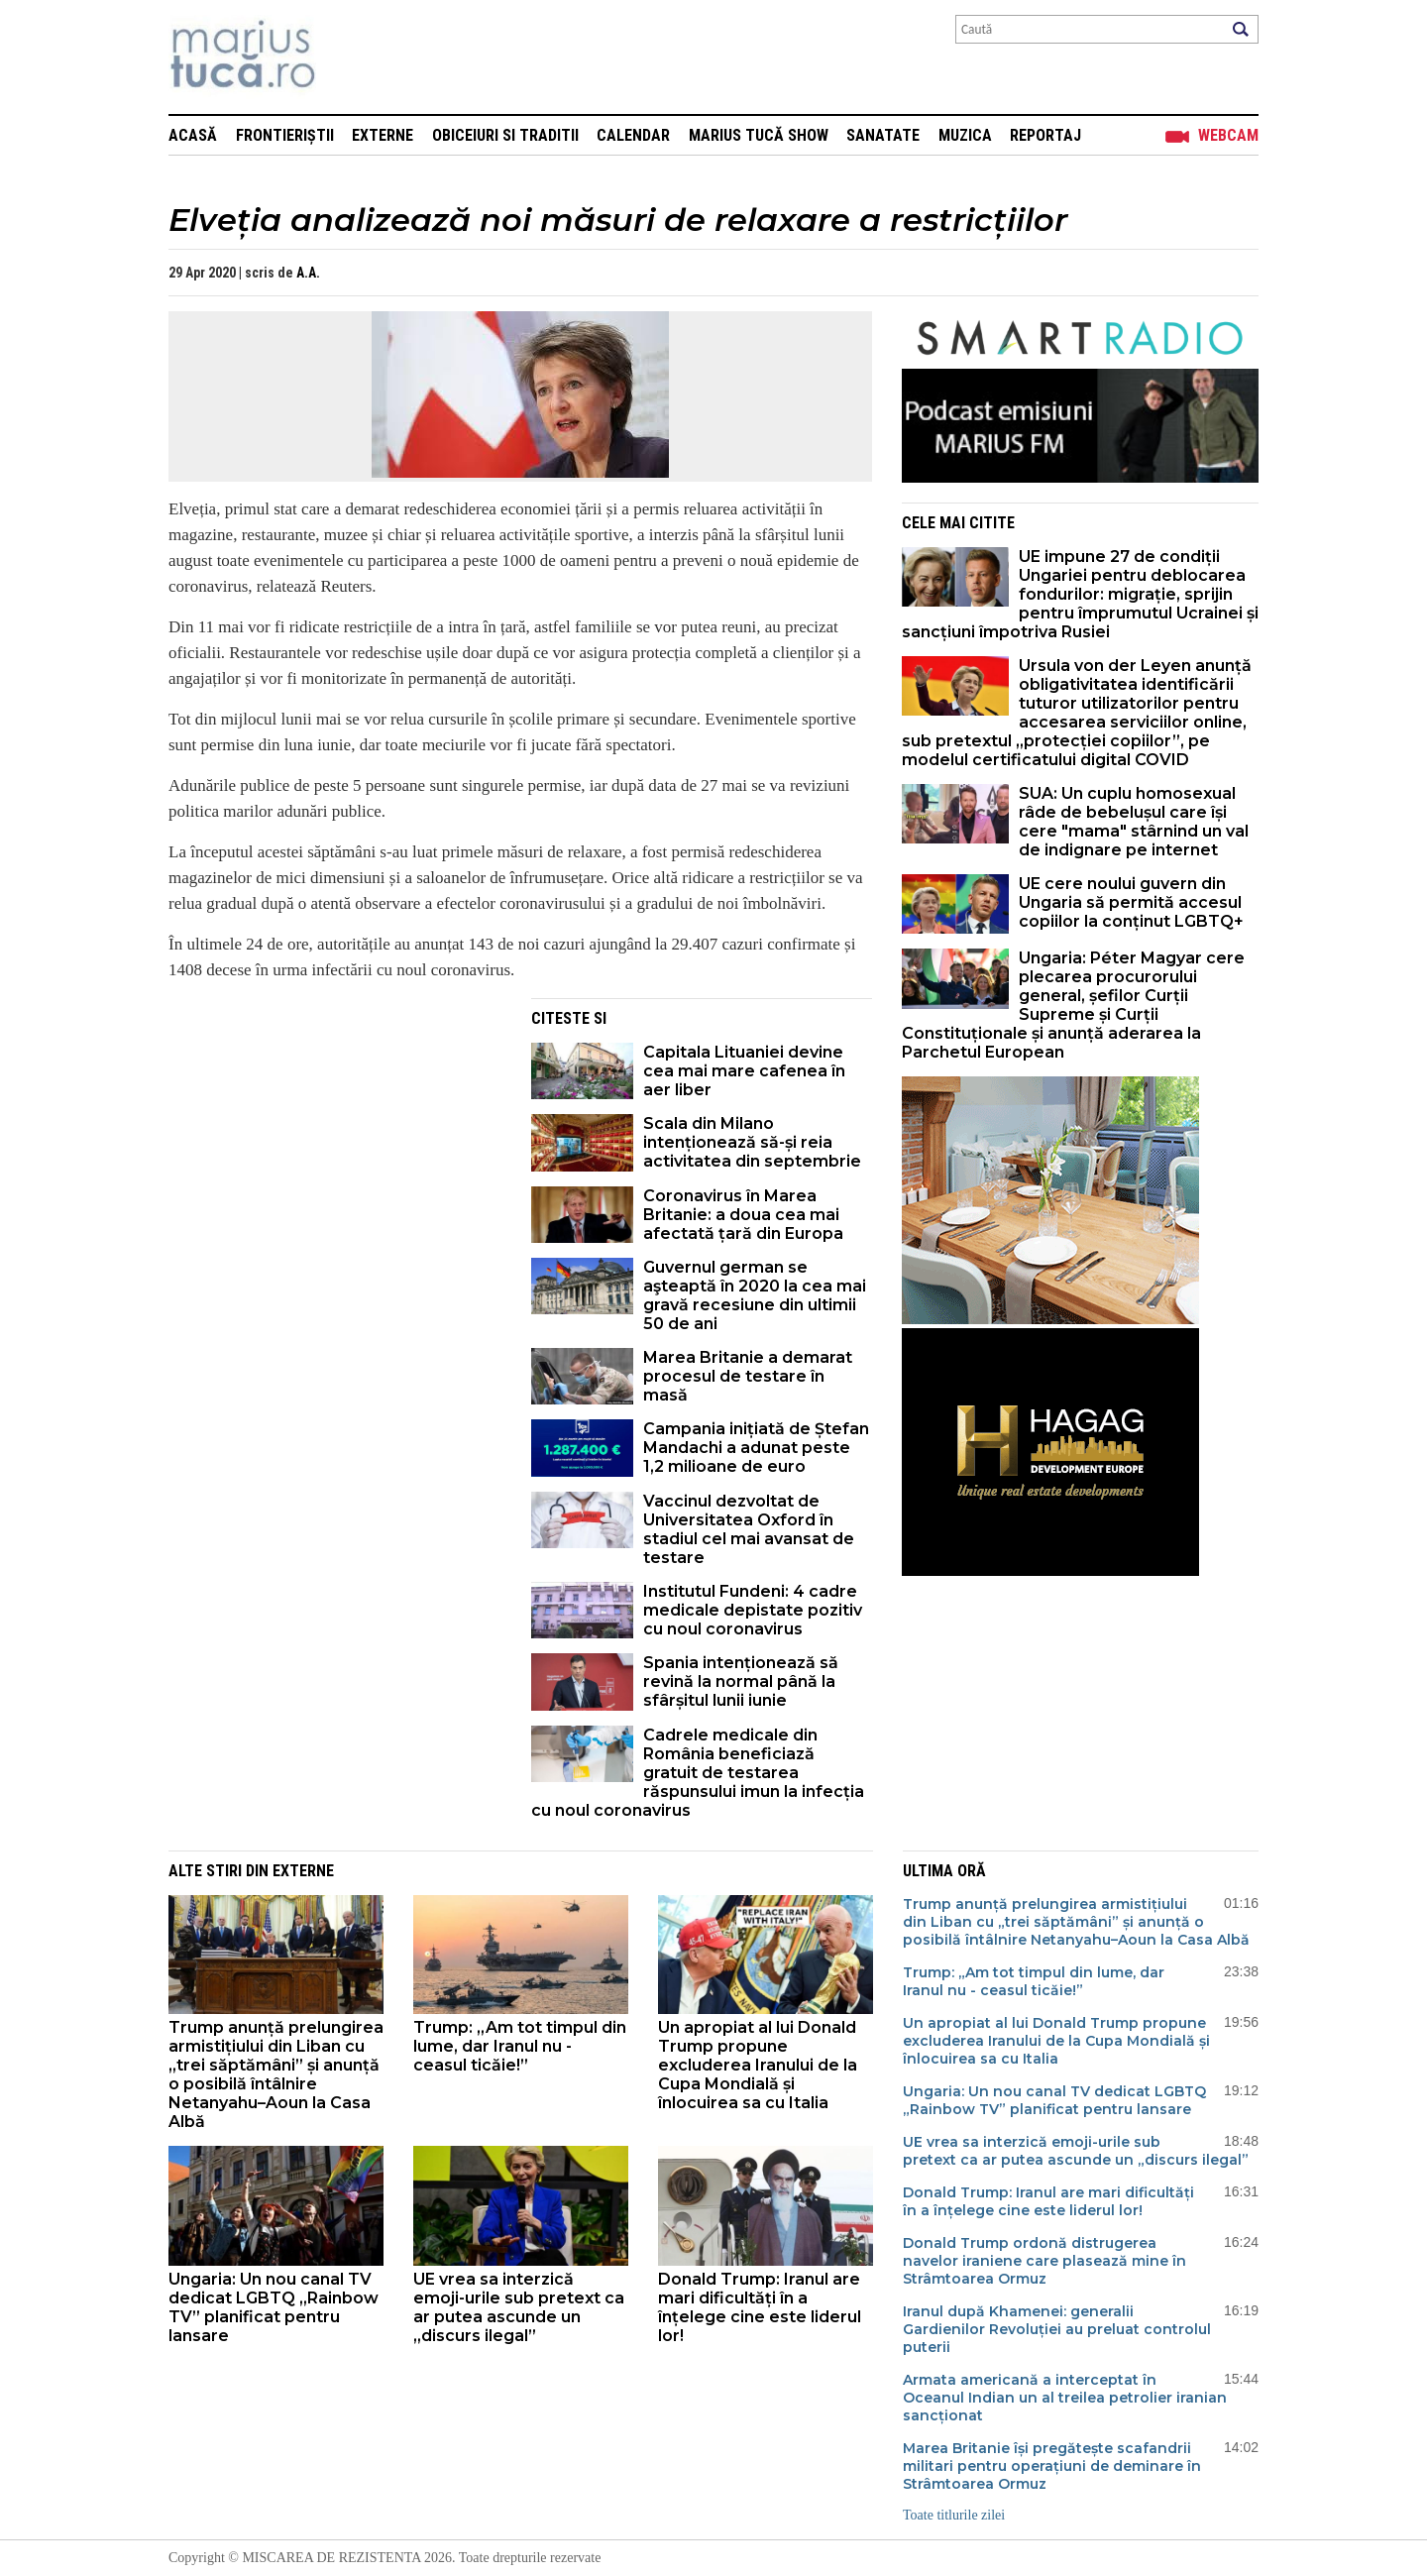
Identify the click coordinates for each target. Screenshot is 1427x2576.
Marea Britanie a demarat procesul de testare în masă (747, 1376)
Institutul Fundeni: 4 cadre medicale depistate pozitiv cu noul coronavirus (752, 1610)
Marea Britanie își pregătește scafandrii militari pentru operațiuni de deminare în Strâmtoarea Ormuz (1052, 2466)
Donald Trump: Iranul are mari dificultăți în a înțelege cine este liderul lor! (759, 2307)
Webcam (1228, 135)
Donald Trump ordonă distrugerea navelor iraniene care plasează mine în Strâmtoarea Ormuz (1044, 2261)
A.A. (308, 272)
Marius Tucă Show (758, 135)
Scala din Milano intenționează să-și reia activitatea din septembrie (752, 1142)
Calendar (633, 135)
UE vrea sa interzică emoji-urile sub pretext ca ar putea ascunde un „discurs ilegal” (518, 2307)
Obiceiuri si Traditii (505, 135)
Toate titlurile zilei (954, 2515)
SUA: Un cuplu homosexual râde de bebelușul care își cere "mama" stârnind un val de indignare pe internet (1134, 821)
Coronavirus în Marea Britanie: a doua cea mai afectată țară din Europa (743, 1214)
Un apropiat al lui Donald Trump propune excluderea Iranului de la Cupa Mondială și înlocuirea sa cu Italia (757, 2065)
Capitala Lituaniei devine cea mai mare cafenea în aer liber (744, 1071)
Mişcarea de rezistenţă (349, 57)
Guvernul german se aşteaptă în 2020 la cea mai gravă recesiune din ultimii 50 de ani (754, 1295)
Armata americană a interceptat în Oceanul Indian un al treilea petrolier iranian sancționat (1065, 2397)
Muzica (965, 135)
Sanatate (883, 135)
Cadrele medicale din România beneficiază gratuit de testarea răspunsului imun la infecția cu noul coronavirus (697, 1773)
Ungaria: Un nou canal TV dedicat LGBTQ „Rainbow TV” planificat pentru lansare (273, 2307)
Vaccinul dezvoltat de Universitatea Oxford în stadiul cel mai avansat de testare (748, 1529)
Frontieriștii (285, 135)
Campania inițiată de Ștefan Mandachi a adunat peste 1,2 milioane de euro (756, 1447)
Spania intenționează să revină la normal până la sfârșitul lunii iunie (740, 1681)
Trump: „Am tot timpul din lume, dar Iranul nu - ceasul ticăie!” (519, 2046)
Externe (382, 135)
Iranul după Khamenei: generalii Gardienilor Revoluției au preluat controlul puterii (1057, 2329)
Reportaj (1045, 135)
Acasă (192, 135)
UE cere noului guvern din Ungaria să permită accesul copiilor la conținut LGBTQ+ (1131, 902)
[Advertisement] (334, 1137)
